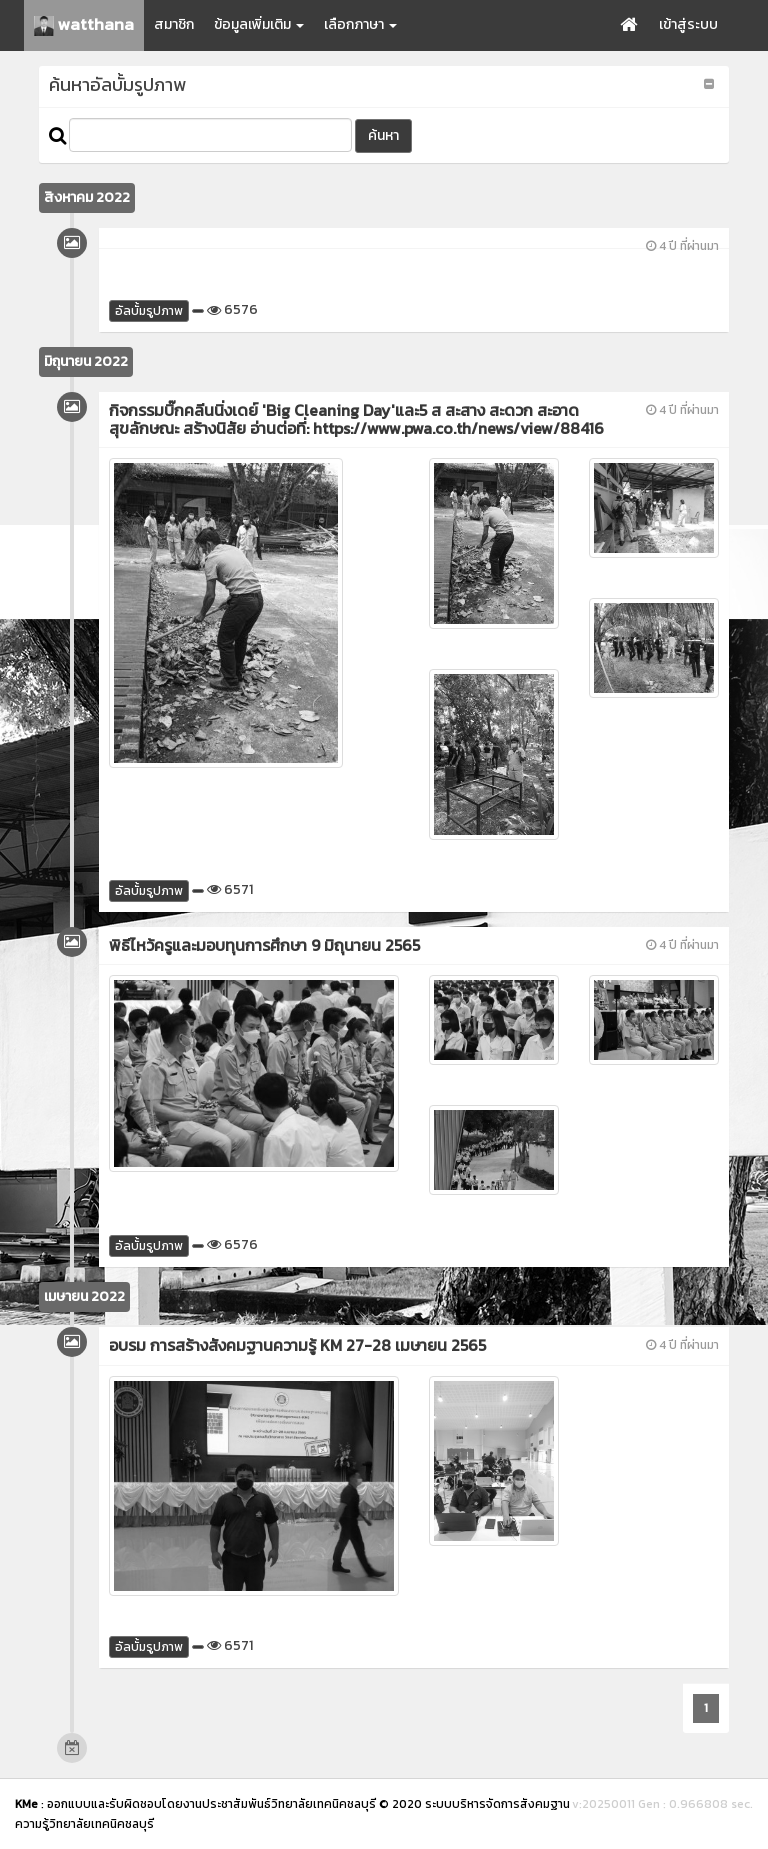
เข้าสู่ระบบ (688, 24)
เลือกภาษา (360, 24)
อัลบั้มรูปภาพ (149, 311)
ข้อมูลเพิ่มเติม (259, 24)
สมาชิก (174, 24)
